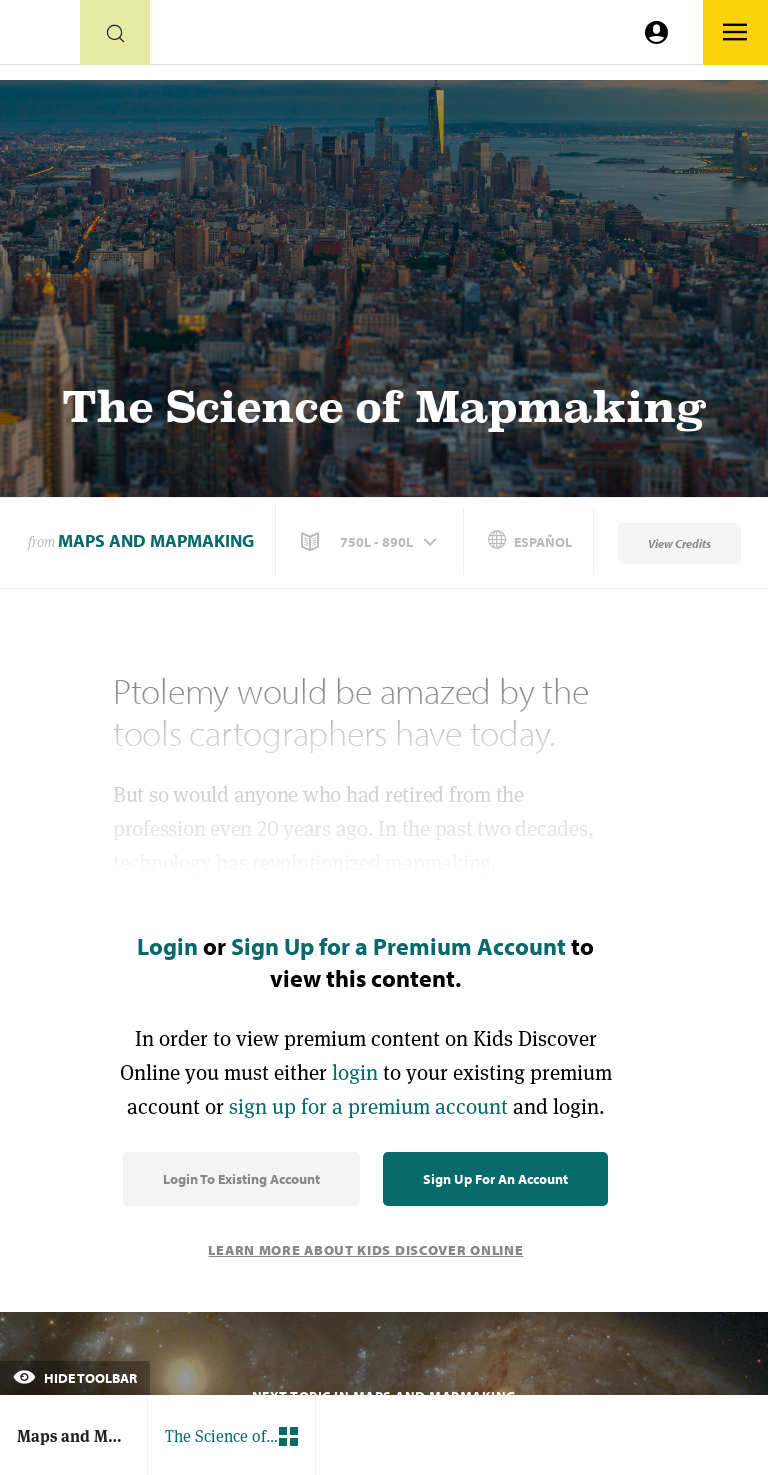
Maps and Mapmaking (156, 540)
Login (167, 946)
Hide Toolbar (75, 1378)
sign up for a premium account (368, 1106)
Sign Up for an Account (495, 1179)
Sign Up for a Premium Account (398, 946)
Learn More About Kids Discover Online (365, 1250)
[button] (371, 542)
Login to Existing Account (241, 1179)
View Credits (679, 543)
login (355, 1072)
